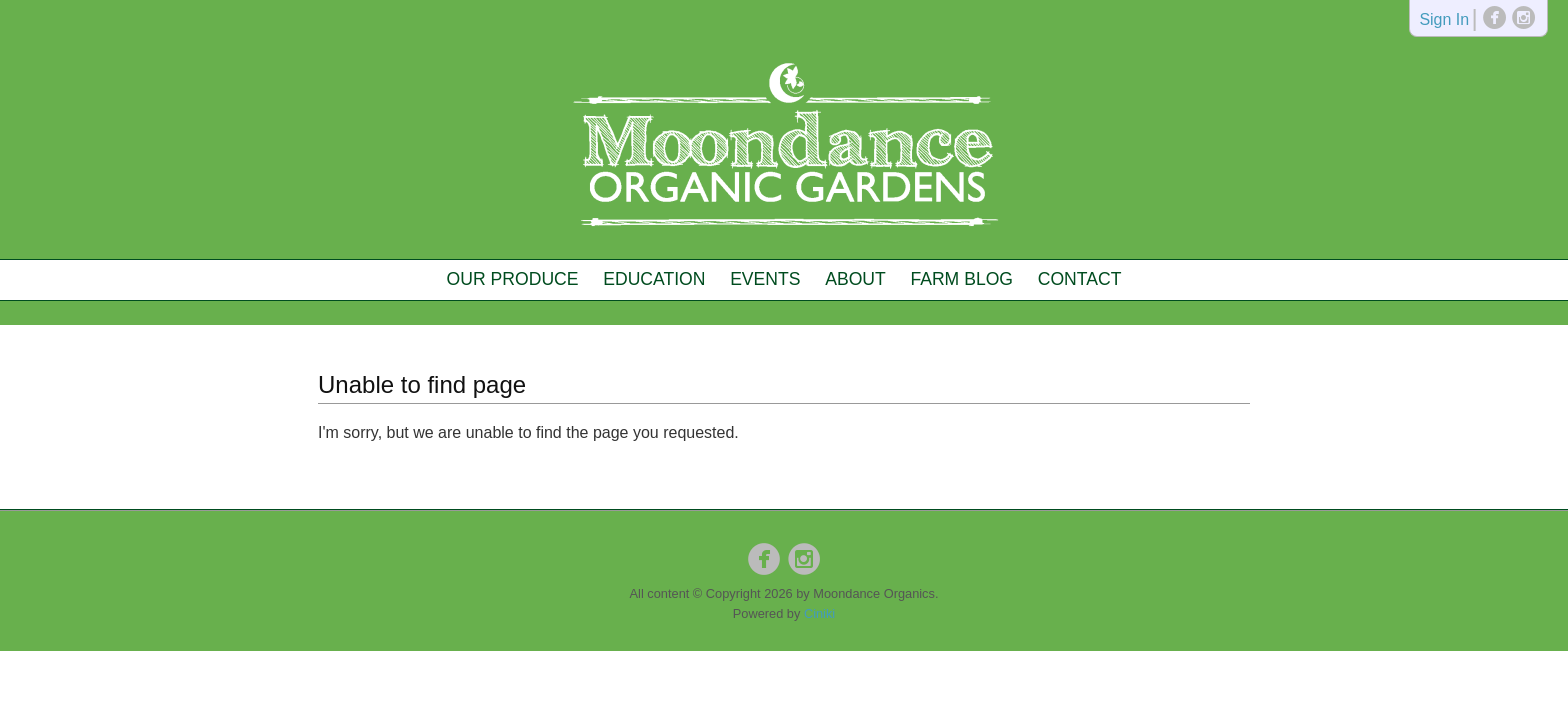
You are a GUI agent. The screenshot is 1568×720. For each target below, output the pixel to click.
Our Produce (513, 279)
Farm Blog (961, 279)
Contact (1080, 279)
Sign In (1444, 20)
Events (765, 279)
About (855, 279)
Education (654, 279)
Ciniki (819, 613)
